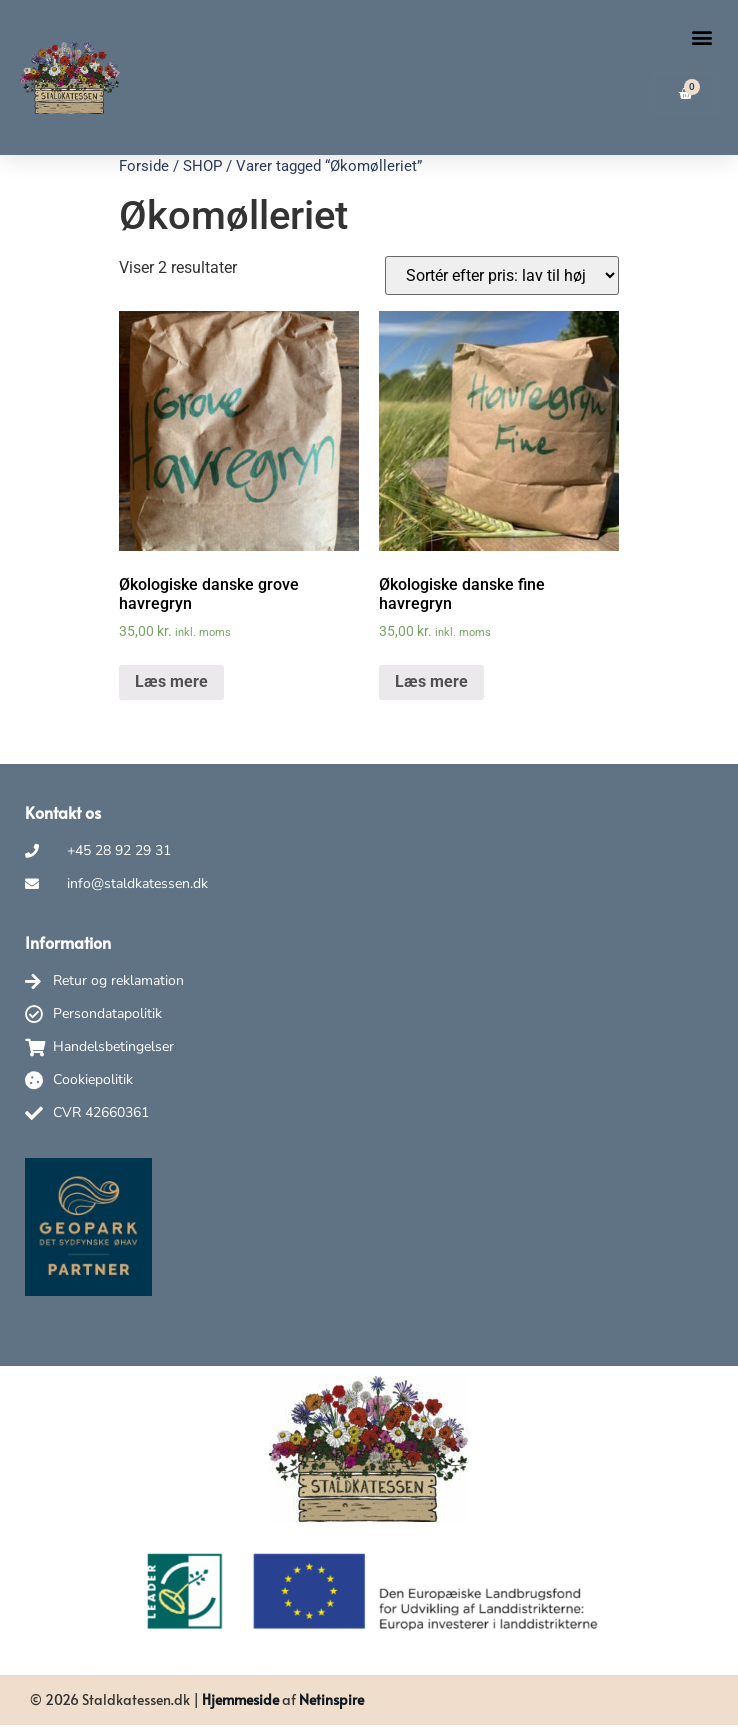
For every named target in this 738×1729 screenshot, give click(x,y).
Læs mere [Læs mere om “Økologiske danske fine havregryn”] (431, 681)
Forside (144, 166)
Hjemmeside (240, 1699)
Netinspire (331, 1699)
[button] (701, 36)
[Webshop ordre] (502, 275)
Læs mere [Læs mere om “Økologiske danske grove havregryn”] (171, 681)
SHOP (202, 166)
